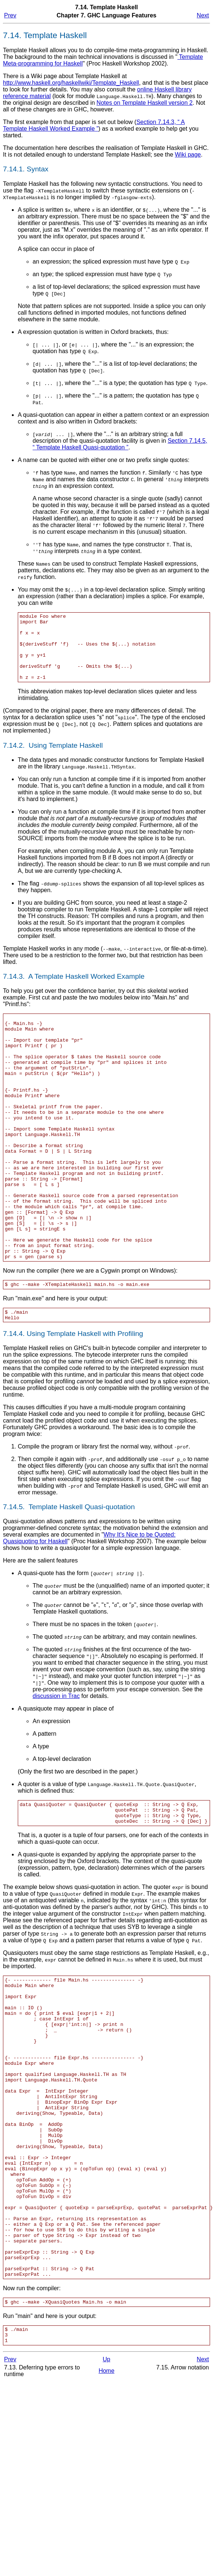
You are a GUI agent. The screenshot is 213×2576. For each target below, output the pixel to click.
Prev (10, 15)
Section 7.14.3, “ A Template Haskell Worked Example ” (94, 125)
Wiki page (188, 154)
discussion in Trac (56, 1761)
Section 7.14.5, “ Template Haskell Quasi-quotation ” (120, 444)
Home (106, 2505)
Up (106, 2493)
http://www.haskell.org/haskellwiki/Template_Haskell (71, 83)
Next (203, 15)
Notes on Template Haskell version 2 (145, 103)
